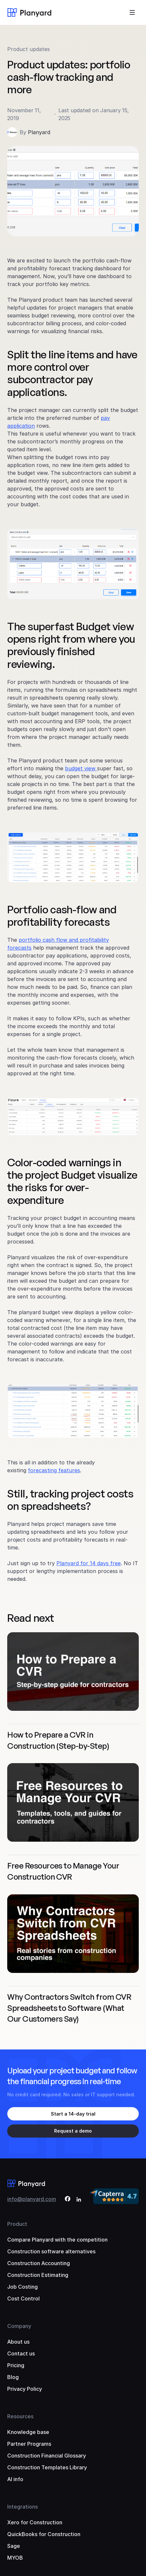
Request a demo (73, 2131)
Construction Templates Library (47, 2467)
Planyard (39, 132)
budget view (81, 768)
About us (18, 2341)
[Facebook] (67, 2199)
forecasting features (54, 1470)
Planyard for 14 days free (88, 1563)
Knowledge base (28, 2432)
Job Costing (22, 2286)
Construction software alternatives (51, 2251)
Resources (20, 2416)
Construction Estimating (37, 2275)
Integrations (22, 2506)
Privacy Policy (24, 2389)
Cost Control (23, 2298)
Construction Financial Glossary (46, 2455)
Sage (13, 2546)
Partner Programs (29, 2444)
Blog (13, 2377)
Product (17, 2224)
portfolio (31, 940)
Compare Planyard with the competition (57, 2239)
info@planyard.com (31, 2199)
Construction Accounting (38, 2263)
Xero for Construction (34, 2522)
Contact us (21, 2353)
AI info (15, 2479)
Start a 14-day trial (73, 2114)
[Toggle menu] (132, 12)
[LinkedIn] (78, 2199)
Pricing (15, 2365)
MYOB (15, 2557)
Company (19, 2326)
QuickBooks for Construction (43, 2534)
